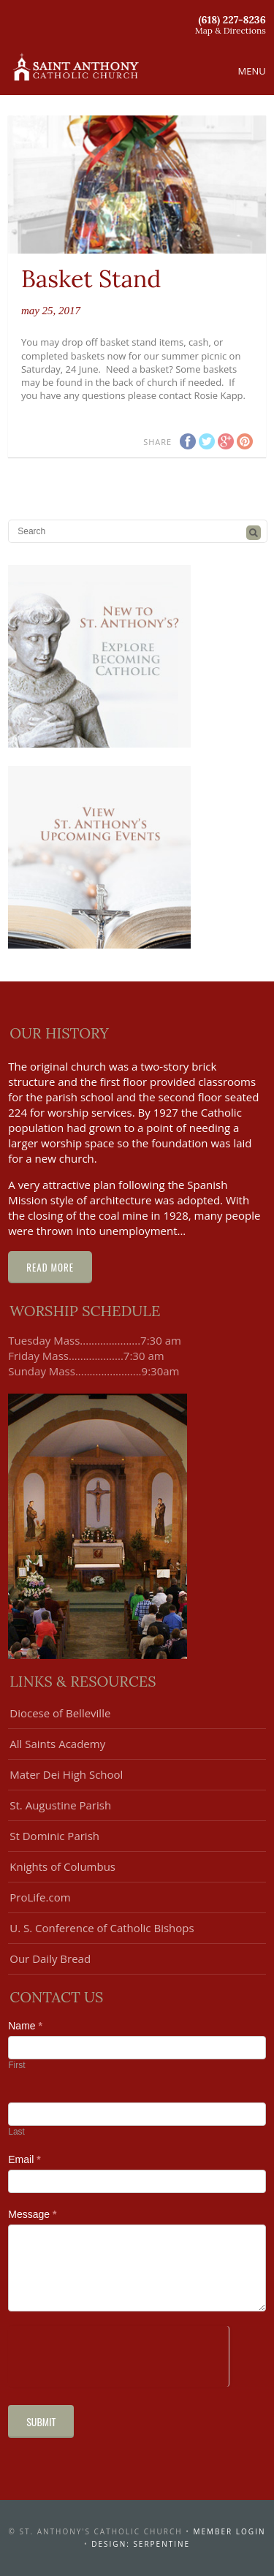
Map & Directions (230, 30)
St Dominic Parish (54, 1835)
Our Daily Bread (50, 1958)
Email (24, 2159)
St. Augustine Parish (60, 1805)
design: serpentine (140, 2544)
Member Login (230, 2531)
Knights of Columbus (62, 1866)
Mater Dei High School (66, 1774)
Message (32, 2214)
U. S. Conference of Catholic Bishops (101, 1927)
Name (25, 2026)
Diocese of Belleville (59, 1713)
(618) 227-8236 (232, 19)
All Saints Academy (57, 1743)
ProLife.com (39, 1897)
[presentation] (118, 2354)
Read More (50, 1267)
